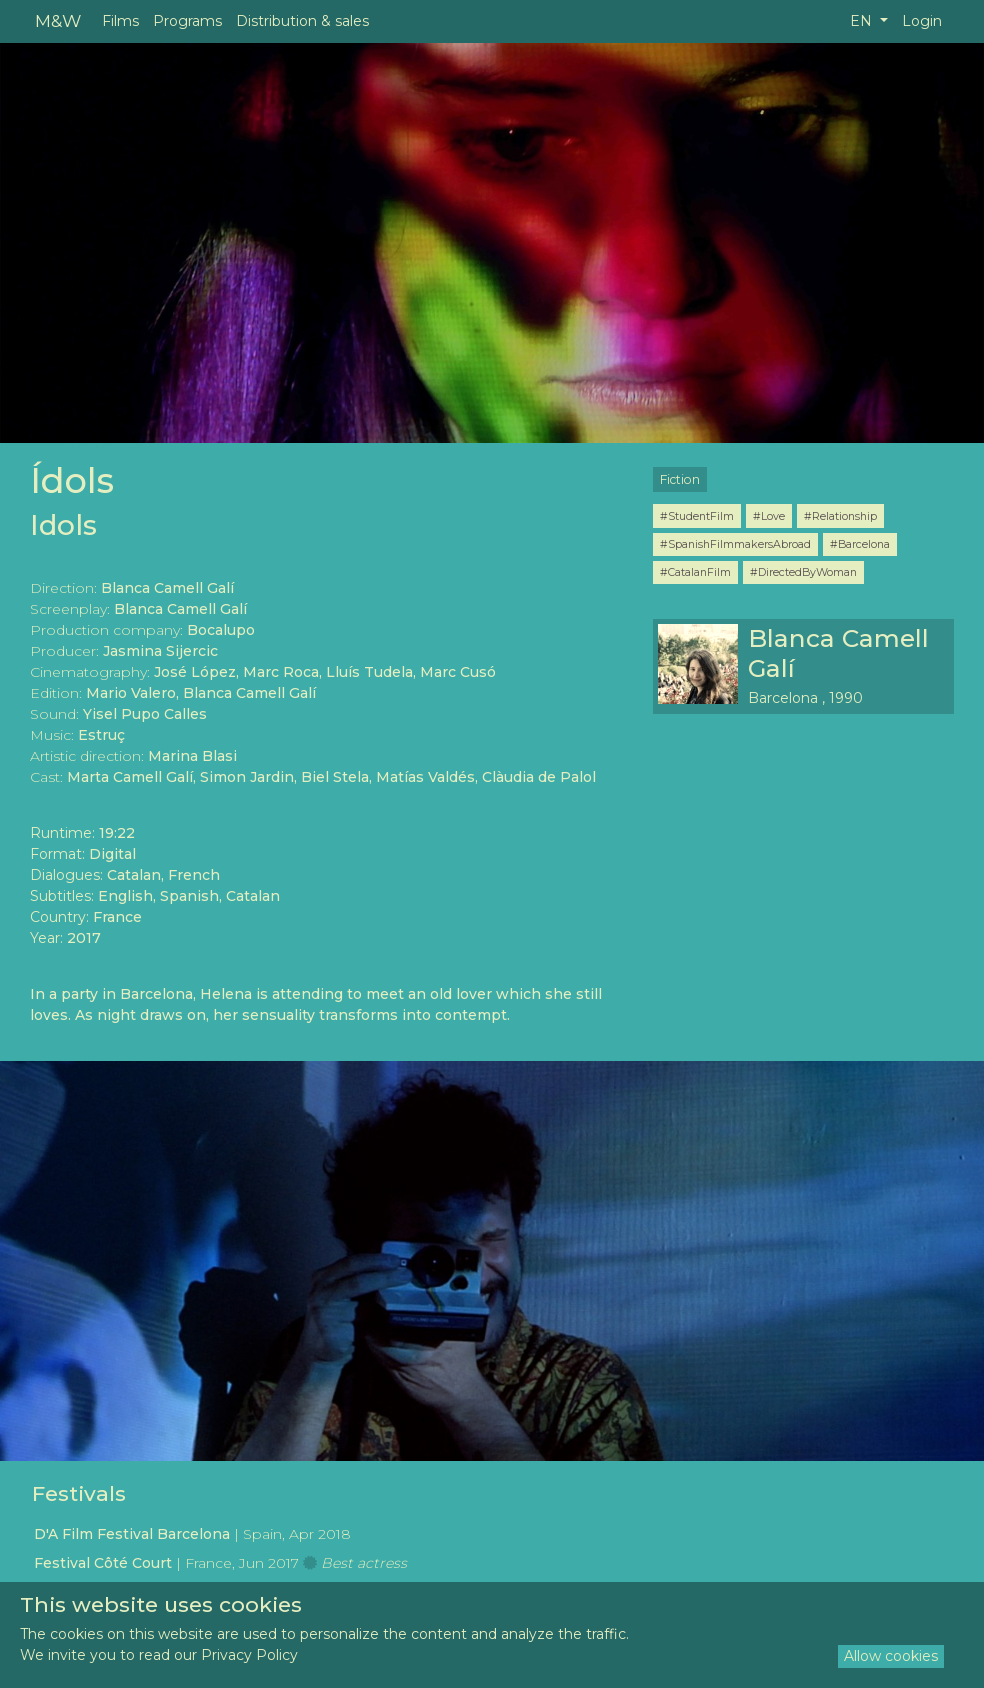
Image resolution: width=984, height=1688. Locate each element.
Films (120, 21)
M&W (58, 20)
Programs (187, 21)
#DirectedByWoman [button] (803, 572)
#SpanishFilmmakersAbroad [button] (735, 544)
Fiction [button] (680, 479)
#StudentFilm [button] (697, 516)
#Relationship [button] (840, 516)
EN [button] (863, 21)
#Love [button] (769, 516)
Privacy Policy (249, 1655)
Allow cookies (891, 1656)
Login (922, 21)
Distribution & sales (302, 21)
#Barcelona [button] (860, 544)
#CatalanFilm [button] (695, 572)
